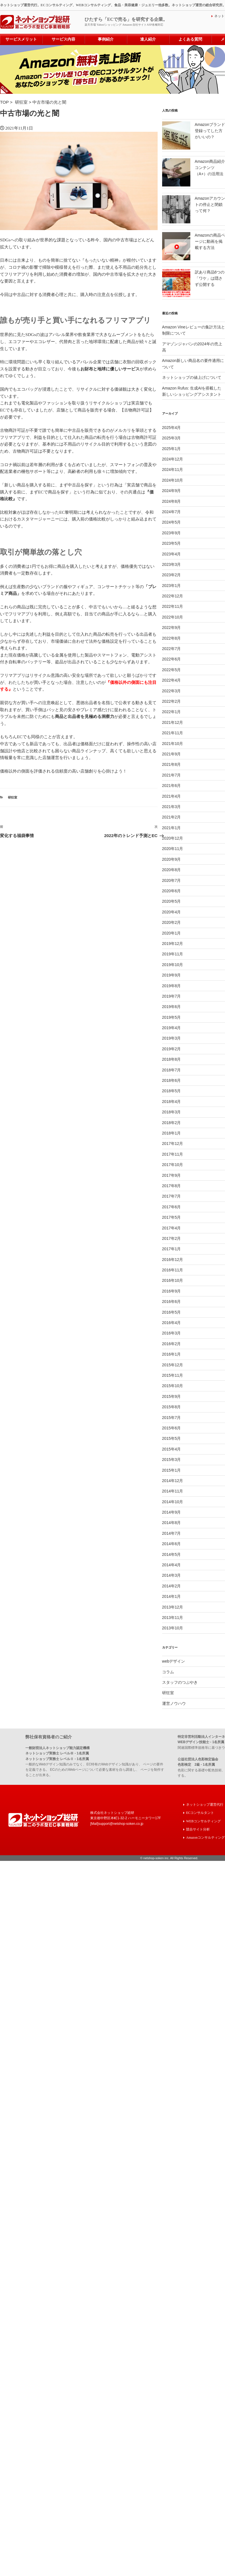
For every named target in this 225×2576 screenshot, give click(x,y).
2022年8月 (171, 637)
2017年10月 (172, 1164)
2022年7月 (171, 648)
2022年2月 (171, 701)
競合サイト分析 (198, 1827)
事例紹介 (106, 39)
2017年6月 (171, 1206)
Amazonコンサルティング (205, 1835)
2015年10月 (172, 1385)
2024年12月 (172, 459)
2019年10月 (172, 964)
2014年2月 (171, 1585)
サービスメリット (21, 39)
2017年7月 (171, 1196)
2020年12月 (172, 838)
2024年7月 (171, 511)
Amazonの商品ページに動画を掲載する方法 (210, 241)
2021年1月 (171, 827)
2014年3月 (171, 1575)
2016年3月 (171, 1333)
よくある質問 (190, 39)
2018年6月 (171, 1080)
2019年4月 (171, 1027)
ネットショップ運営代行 (204, 1804)
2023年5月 (171, 543)
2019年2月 (171, 1048)
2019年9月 (171, 975)
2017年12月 (172, 1143)
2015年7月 (171, 1417)
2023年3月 (171, 564)
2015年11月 (172, 1375)
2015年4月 (171, 1448)
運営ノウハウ (174, 1703)
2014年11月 (172, 1491)
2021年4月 (171, 795)
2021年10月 (172, 743)
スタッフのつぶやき (180, 1682)
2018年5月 (171, 1090)
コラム (168, 1671)
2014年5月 (171, 1554)
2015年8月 (171, 1406)
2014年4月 (171, 1564)
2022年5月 (171, 669)
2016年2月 (171, 1343)
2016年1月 (171, 1354)
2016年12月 (172, 1259)
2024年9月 (171, 490)
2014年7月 (171, 1533)
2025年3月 (171, 437)
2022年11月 (172, 606)
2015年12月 (172, 1364)
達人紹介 (148, 39)
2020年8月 (171, 869)
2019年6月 (171, 1006)
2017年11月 (172, 1154)
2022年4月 (171, 680)
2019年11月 (172, 953)
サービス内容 (63, 39)
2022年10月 (172, 617)
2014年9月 (171, 1512)
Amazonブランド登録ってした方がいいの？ (210, 130)
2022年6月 (171, 659)
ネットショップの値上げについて (191, 377)
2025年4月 (171, 427)
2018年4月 (171, 1101)
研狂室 (22, 101)
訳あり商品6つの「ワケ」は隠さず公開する (210, 277)
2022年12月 (172, 595)
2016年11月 (172, 1269)
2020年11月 (172, 848)
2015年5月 (171, 1438)
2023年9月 (171, 532)
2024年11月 (172, 469)
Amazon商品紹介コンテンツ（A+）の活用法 (210, 167)
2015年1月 (171, 1469)
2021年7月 (171, 774)
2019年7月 (171, 996)
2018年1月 (171, 1133)
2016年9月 (171, 1291)
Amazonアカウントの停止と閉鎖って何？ (210, 204)
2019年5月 (171, 1017)
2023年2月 (171, 574)
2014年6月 (171, 1543)
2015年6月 (171, 1427)
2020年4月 (171, 911)
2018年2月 (171, 1122)
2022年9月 (171, 627)
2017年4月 (171, 1227)
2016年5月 (171, 1311)
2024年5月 (171, 522)
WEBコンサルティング (203, 1819)
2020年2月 (171, 922)
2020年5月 (171, 901)
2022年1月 (171, 711)
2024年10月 (172, 480)
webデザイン (173, 1661)
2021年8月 (171, 764)
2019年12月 (172, 943)
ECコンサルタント (200, 1812)
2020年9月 (171, 859)
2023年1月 (171, 585)
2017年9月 (171, 1175)
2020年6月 (171, 890)
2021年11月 (172, 732)
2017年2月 (171, 1238)
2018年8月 (171, 1059)
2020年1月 (171, 932)
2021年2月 (171, 817)
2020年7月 (171, 880)
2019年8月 (171, 985)
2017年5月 (171, 1217)
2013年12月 (172, 1606)
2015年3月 (171, 1459)
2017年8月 (171, 1185)
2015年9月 (171, 1396)
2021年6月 (171, 785)
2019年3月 (171, 1038)
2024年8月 (171, 501)
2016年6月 (171, 1301)
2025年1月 (171, 448)
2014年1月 (171, 1596)
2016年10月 (172, 1280)
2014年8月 (171, 1522)
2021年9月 (171, 753)
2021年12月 (172, 722)
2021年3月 (171, 806)
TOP (4, 101)
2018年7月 (171, 1069)
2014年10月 (172, 1501)
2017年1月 (171, 1248)
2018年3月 (171, 1111)
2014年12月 (172, 1480)
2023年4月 (171, 553)
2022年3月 (171, 690)
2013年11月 (172, 1617)
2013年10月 (172, 1627)
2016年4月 (171, 1322)
